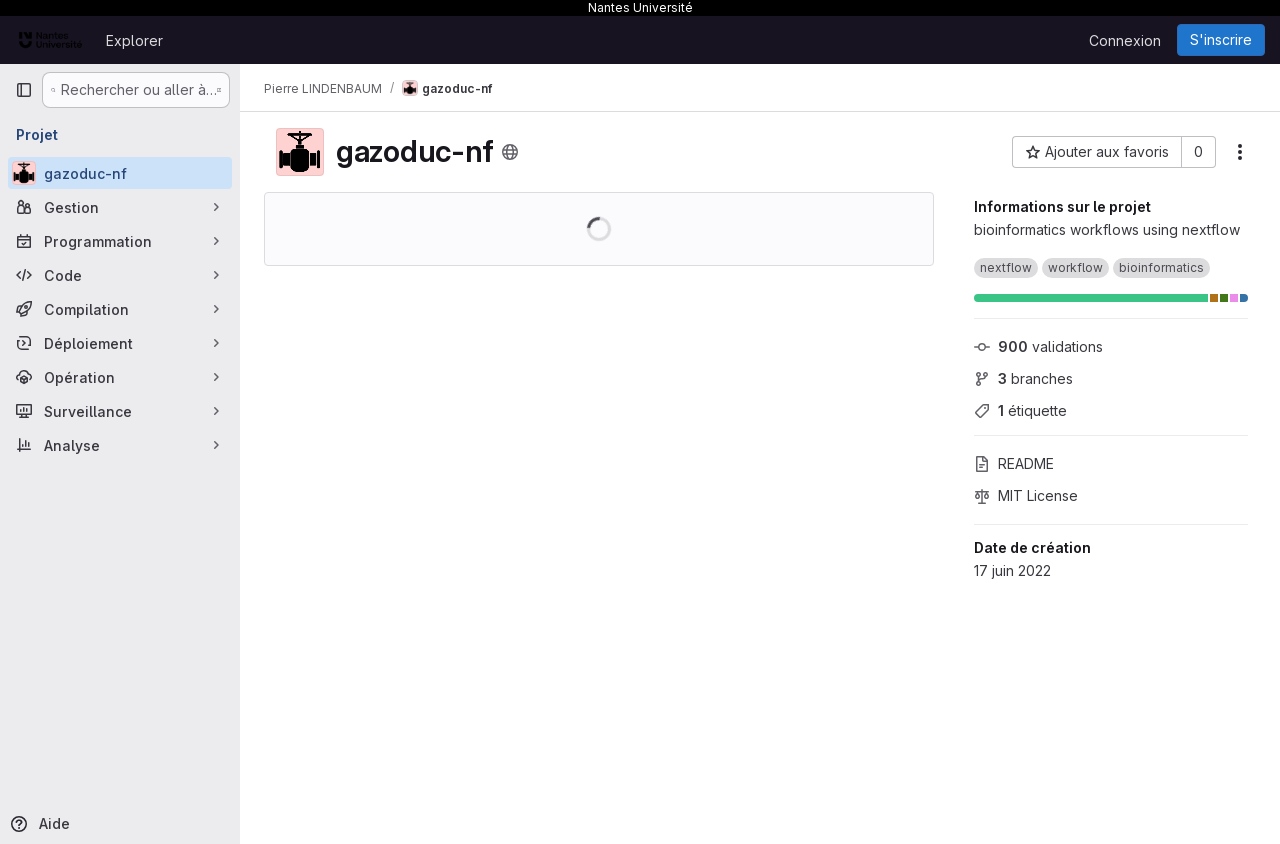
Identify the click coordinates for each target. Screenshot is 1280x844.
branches (1023, 378)
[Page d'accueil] (50, 40)
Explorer (134, 40)
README (1014, 463)
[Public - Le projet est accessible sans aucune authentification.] (510, 152)
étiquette (1020, 410)
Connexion (1125, 40)
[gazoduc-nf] (120, 173)
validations (1038, 346)
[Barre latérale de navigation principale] (24, 90)
